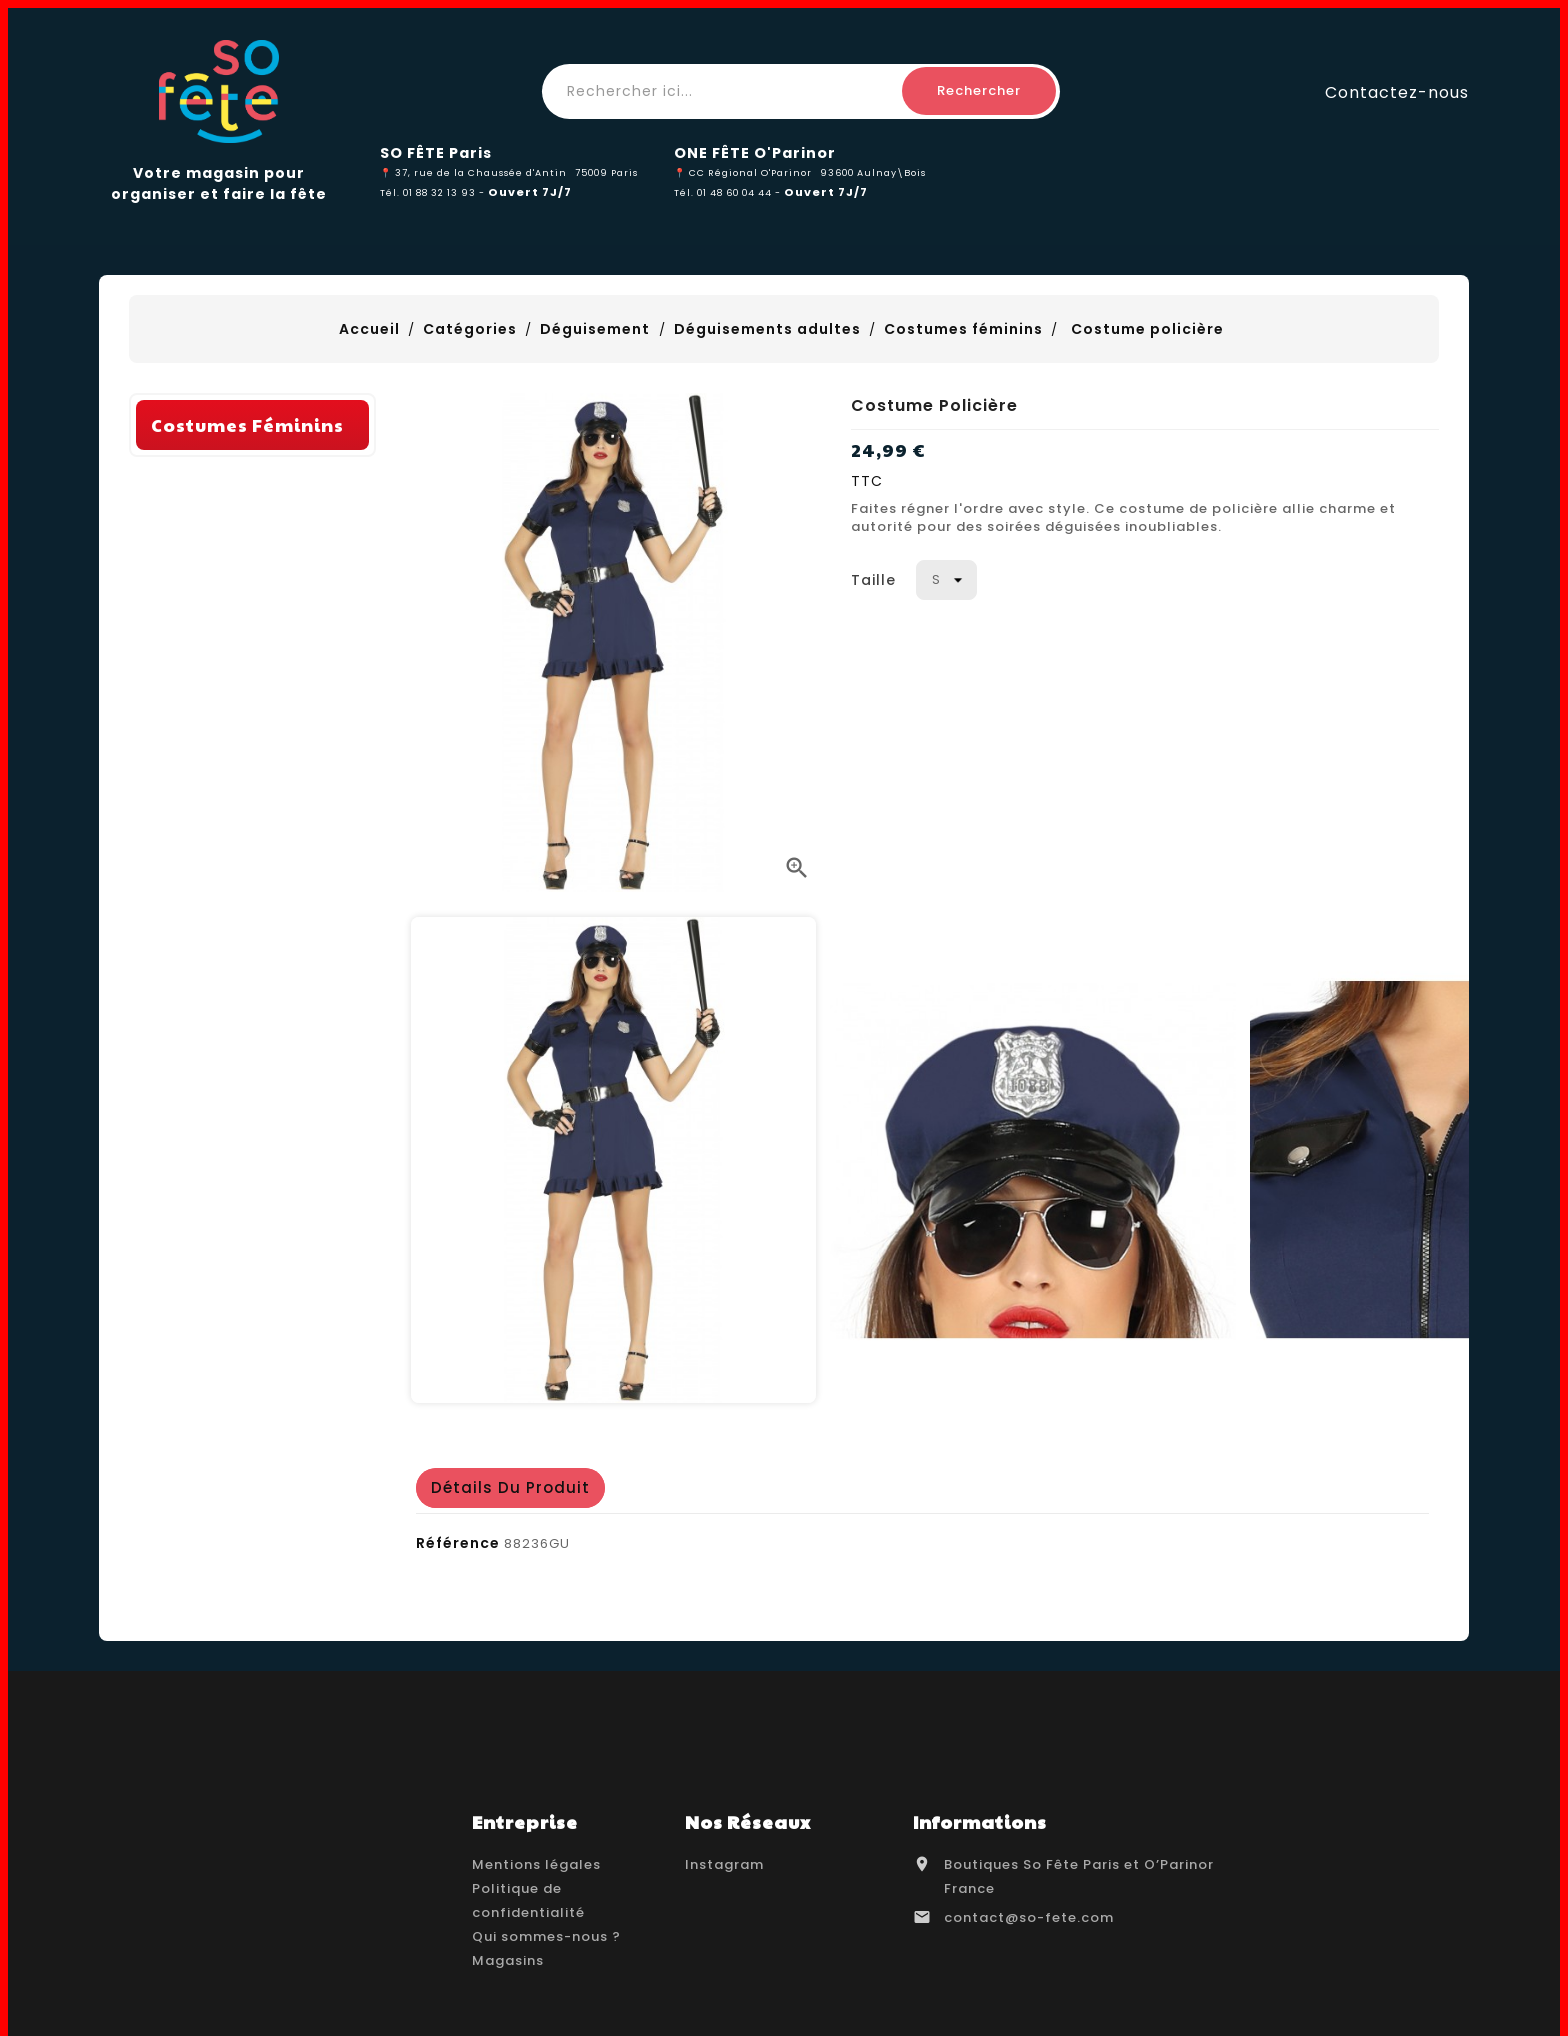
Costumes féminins (247, 700)
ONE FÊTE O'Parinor (755, 153)
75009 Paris (606, 172)
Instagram (724, 1864)
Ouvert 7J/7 (530, 192)
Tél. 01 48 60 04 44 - (729, 192)
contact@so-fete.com (1029, 1917)
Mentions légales (536, 1864)
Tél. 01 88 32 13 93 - (434, 192)
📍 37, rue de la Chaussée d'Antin (473, 172)
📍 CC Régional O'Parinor (743, 172)
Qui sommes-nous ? (546, 1936)
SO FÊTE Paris (436, 153)
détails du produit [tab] (510, 1487)
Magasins (508, 1960)
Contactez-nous (1397, 91)
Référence (458, 1543)
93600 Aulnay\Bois (873, 172)
